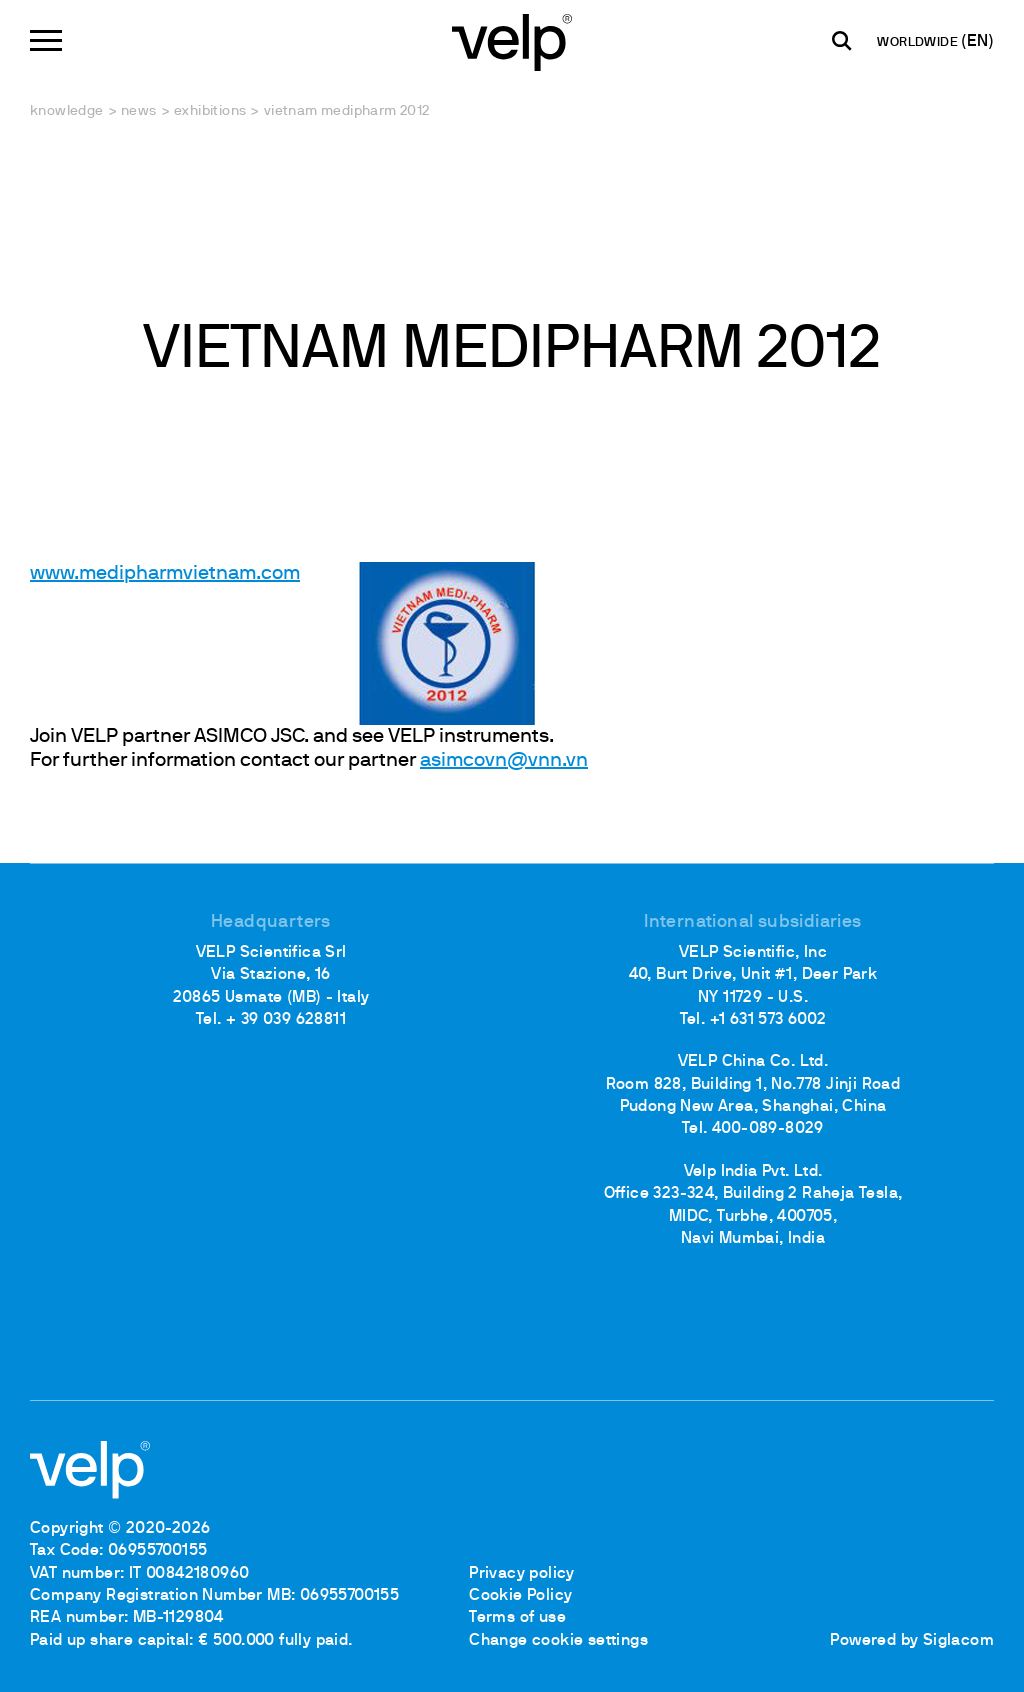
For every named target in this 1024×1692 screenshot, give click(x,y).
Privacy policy (522, 1574)
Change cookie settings (558, 1641)
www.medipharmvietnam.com (165, 574)
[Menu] (46, 40)
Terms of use (517, 1618)
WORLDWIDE (919, 43)
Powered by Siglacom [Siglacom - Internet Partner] (912, 1641)
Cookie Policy (520, 1596)
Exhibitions (210, 111)
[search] (842, 41)
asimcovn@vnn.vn (504, 761)
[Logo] (512, 40)
